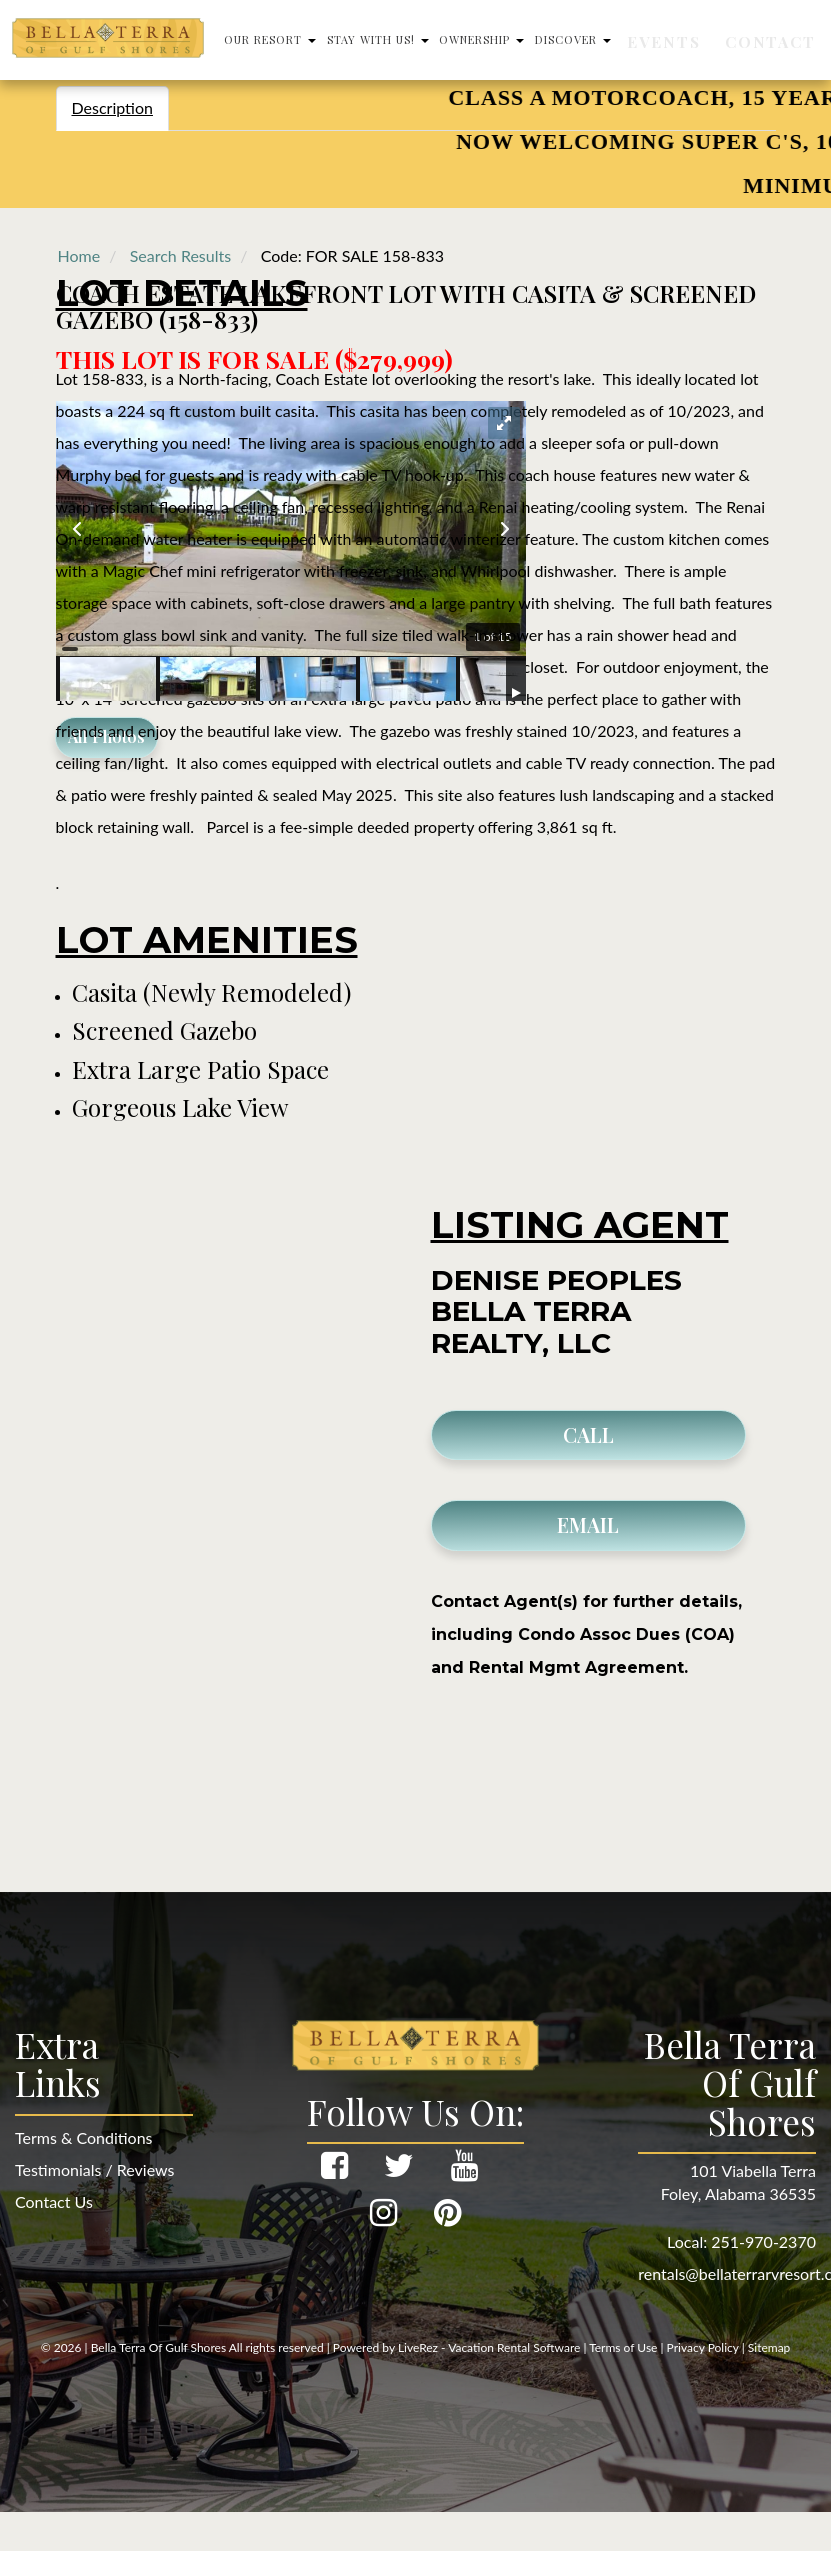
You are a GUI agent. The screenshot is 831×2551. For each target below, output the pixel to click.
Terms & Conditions (84, 2137)
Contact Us (54, 2201)
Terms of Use (623, 2347)
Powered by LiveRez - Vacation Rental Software (457, 2347)
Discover (652, 39)
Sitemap (769, 2347)
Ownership (561, 39)
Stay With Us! (457, 39)
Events (723, 39)
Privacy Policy (703, 2347)
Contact (786, 39)
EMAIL (588, 1524)
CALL (588, 1434)
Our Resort (349, 39)
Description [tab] (112, 107)
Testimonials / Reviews (94, 2169)
